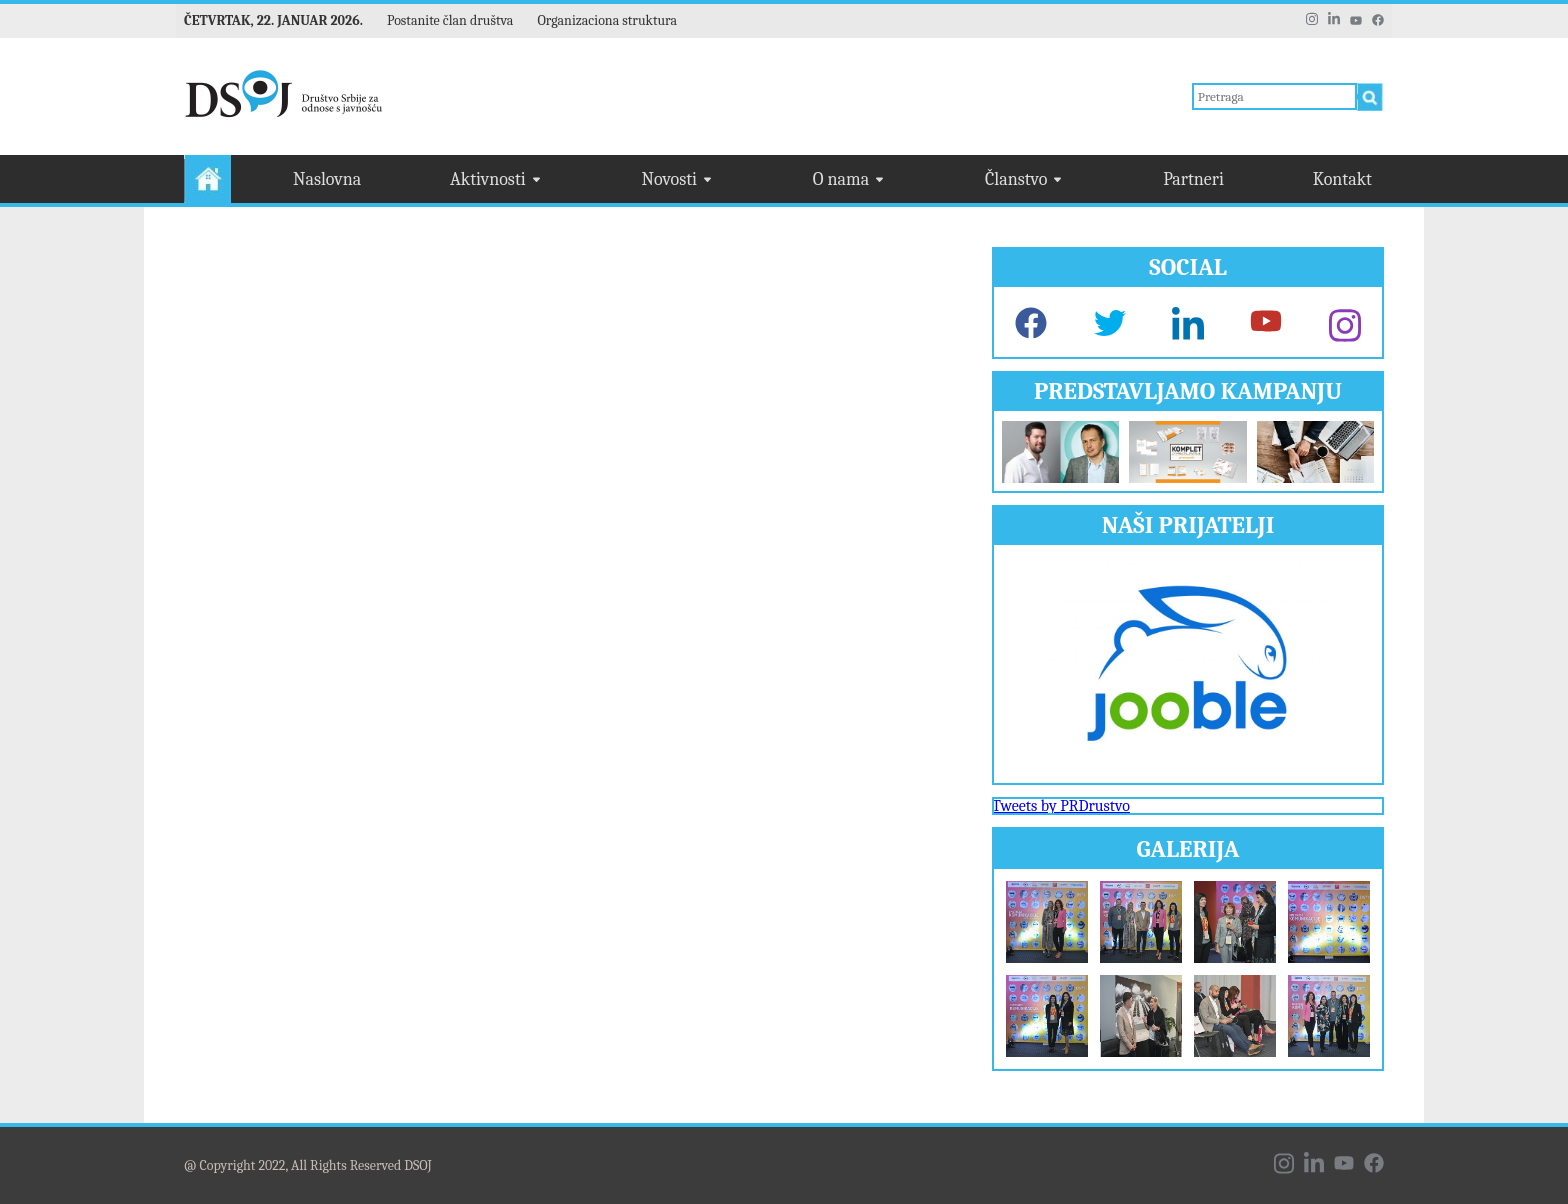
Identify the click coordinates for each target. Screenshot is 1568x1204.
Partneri (1193, 179)
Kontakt (1342, 179)
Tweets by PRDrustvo (1061, 806)
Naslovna (327, 179)
